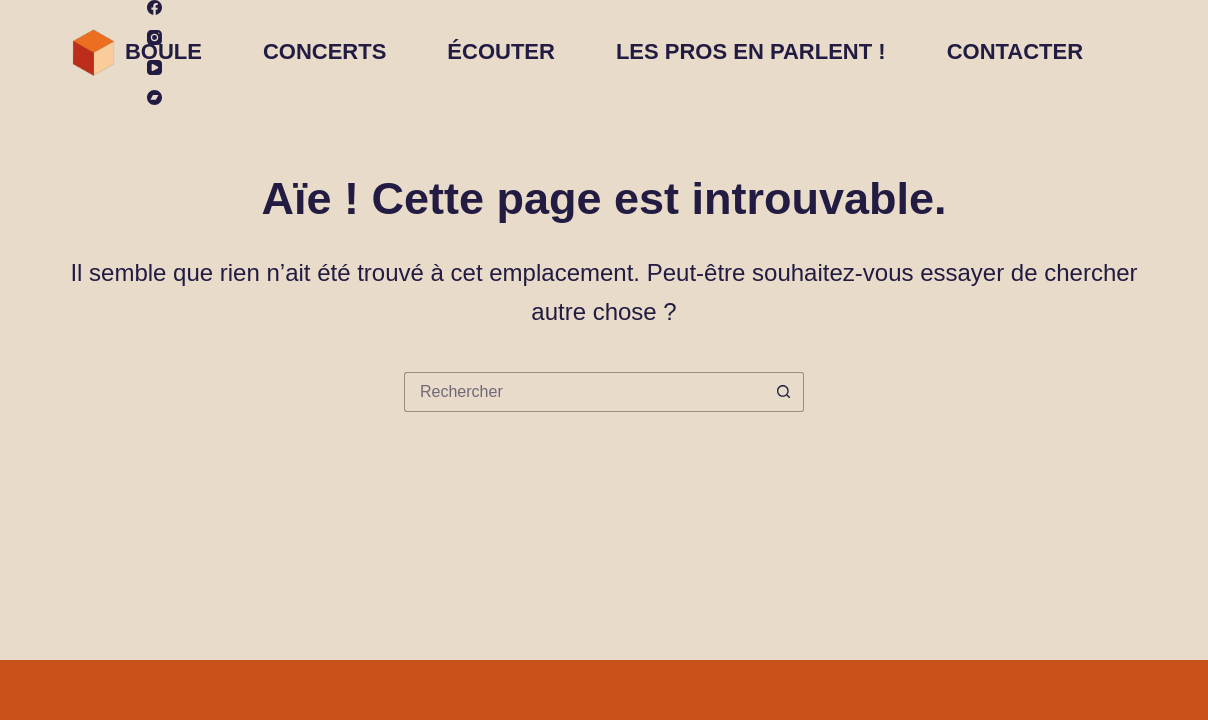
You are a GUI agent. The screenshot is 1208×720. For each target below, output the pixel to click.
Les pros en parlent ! (751, 51)
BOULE (163, 51)
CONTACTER (1015, 51)
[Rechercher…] (584, 392)
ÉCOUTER (501, 51)
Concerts (324, 51)
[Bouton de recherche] (784, 392)
